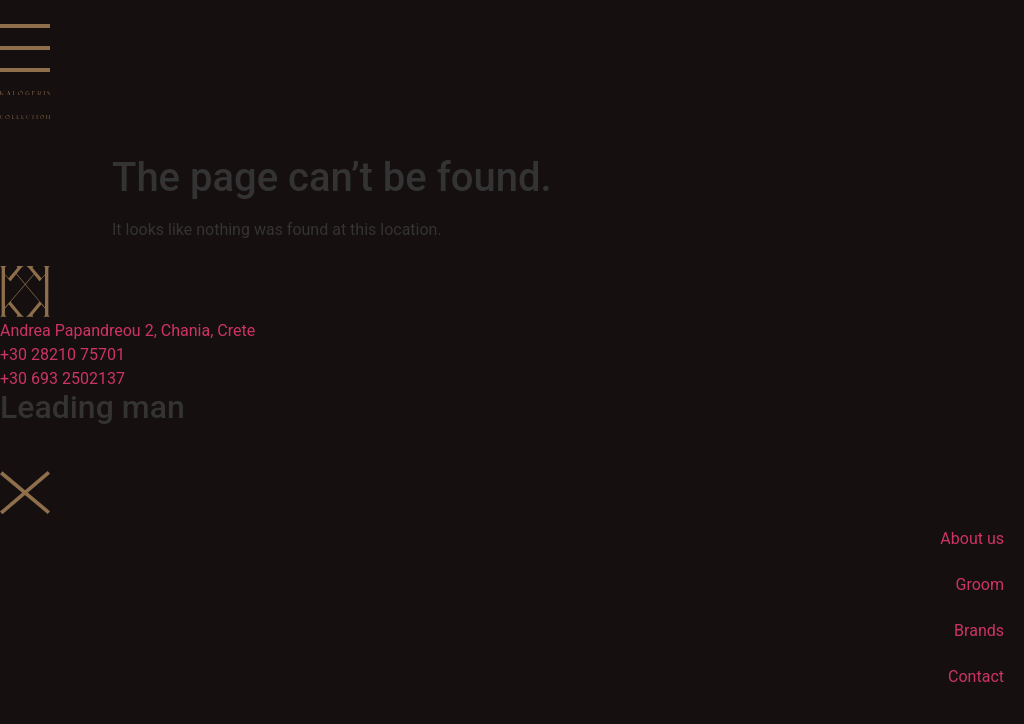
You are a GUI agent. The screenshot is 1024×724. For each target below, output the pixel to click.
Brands (979, 630)
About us (972, 538)
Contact (976, 676)
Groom (980, 584)
